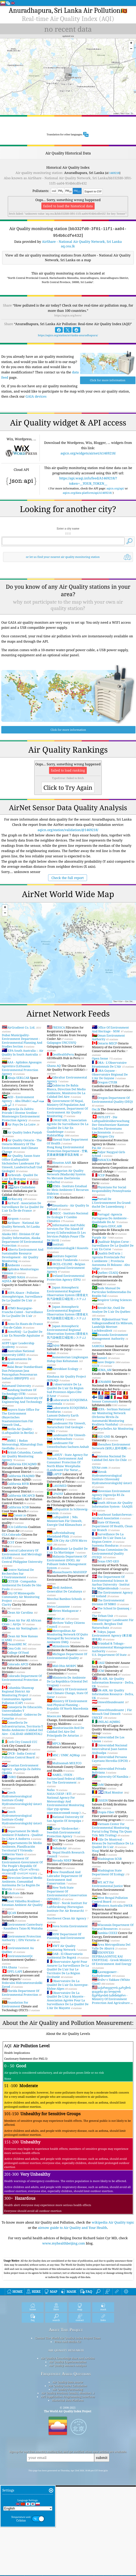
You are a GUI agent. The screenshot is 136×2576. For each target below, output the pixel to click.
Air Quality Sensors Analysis (67, 2567)
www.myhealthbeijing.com (63, 2394)
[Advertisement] (68, 573)
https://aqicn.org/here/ (68, 293)
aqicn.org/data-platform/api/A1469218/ (87, 470)
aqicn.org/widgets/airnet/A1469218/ (88, 431)
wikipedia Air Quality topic (113, 2373)
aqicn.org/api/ (115, 466)
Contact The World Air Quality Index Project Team (67, 2540)
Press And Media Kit (68, 2544)
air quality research (66, 2552)
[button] (68, 73)
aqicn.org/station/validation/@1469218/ (68, 824)
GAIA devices (36, 374)
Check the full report (67, 972)
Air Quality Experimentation (67, 2564)
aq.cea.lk (68, 224)
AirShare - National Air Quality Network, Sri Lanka (82, 219)
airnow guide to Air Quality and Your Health (72, 2378)
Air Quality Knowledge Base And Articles (68, 2560)
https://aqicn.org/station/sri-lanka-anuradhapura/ (68, 313)
